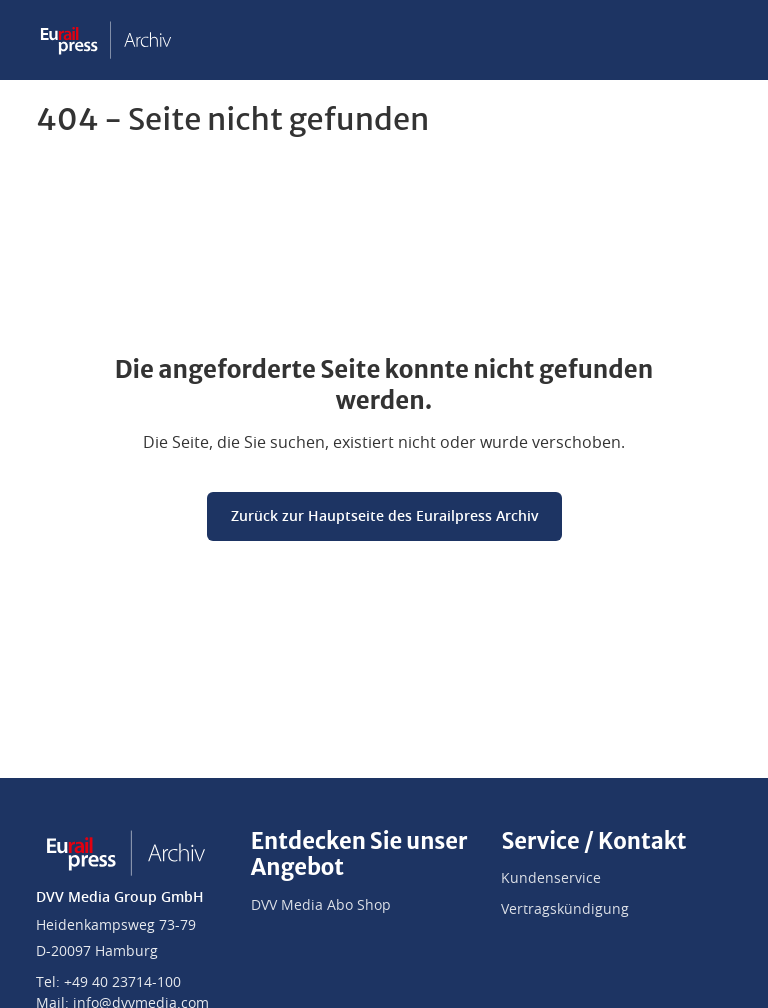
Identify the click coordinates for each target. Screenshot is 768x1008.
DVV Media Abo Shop (321, 906)
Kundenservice (551, 879)
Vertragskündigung (565, 910)
